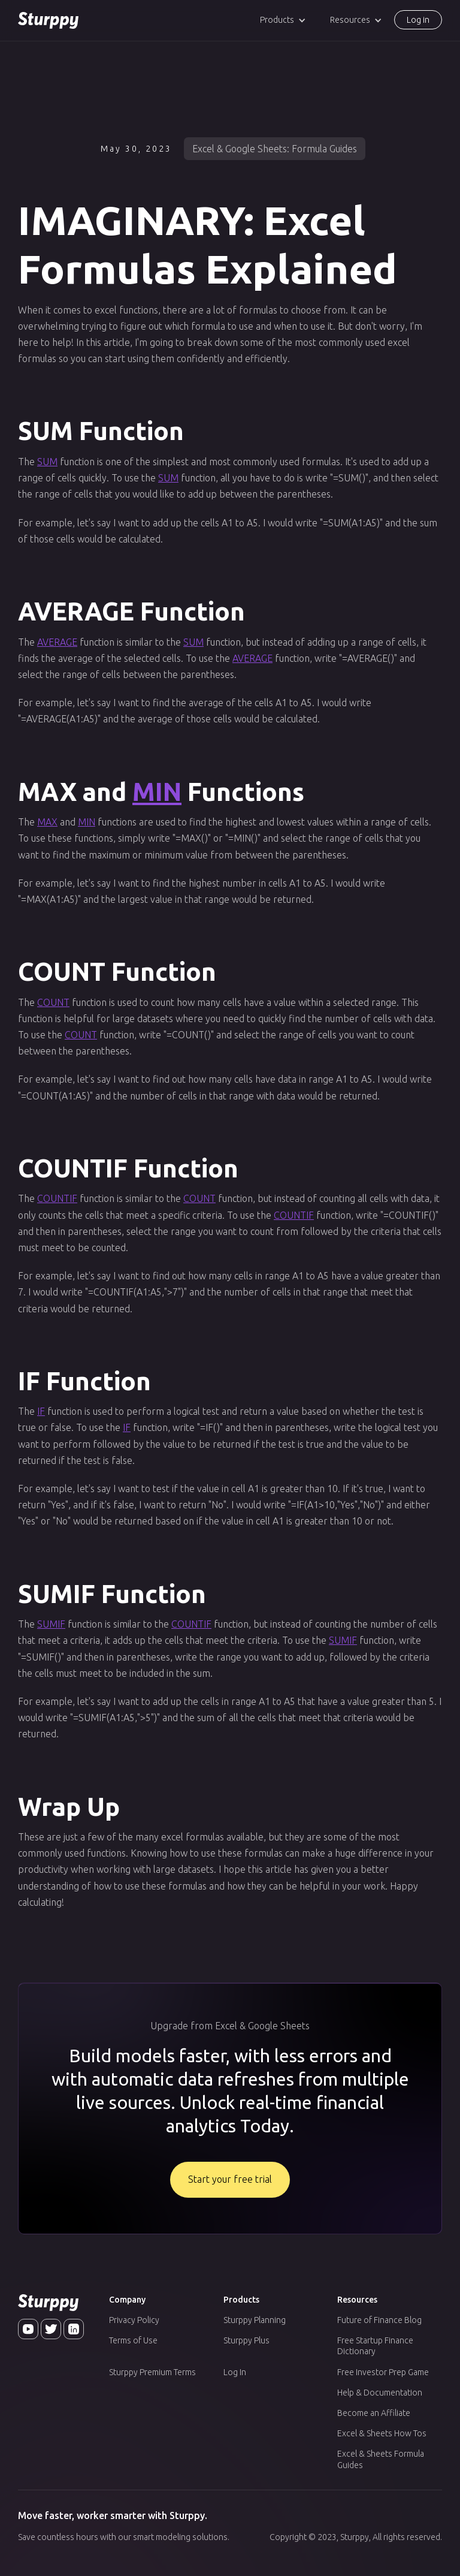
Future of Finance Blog (379, 2320)
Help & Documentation (379, 2392)
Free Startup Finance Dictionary (375, 2346)
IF (41, 1411)
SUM (47, 461)
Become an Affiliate (373, 2413)
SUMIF (51, 1624)
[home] (48, 20)
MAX (47, 822)
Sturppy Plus (246, 2340)
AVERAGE (57, 642)
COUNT (53, 1002)
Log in (418, 20)
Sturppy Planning (254, 2320)
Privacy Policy (134, 2320)
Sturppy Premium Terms (152, 2372)
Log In (234, 2372)
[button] (283, 20)
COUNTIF (57, 1198)
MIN (156, 792)
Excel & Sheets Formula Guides (380, 2459)
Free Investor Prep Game (383, 2372)
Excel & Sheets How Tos (381, 2433)
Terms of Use (133, 2340)
